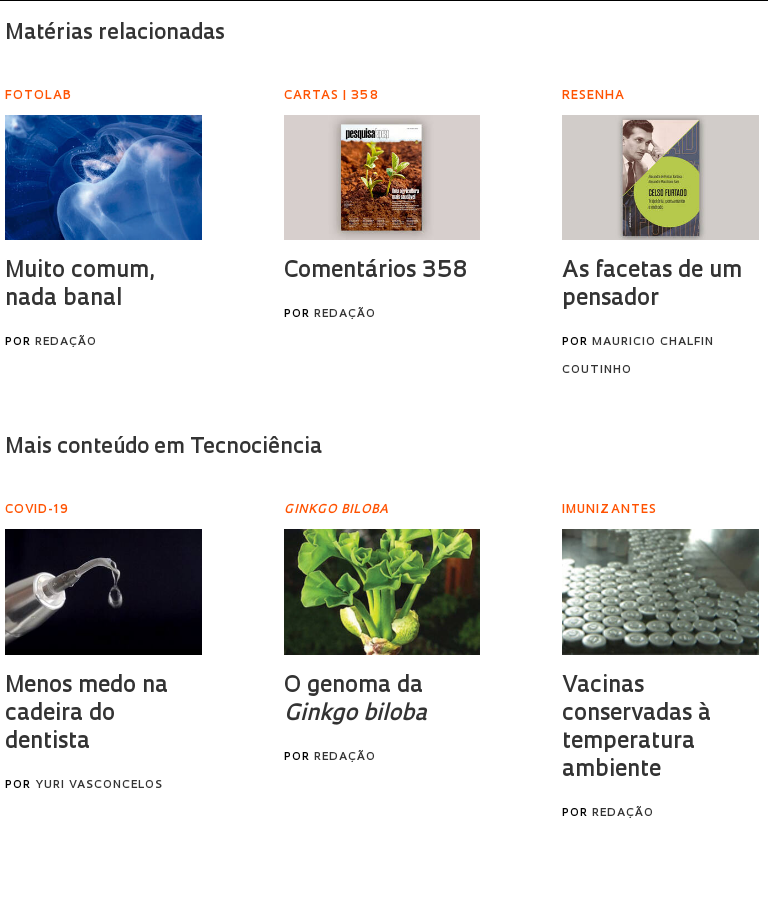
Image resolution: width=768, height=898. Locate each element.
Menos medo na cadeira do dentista (86, 714)
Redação (66, 342)
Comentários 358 (375, 271)
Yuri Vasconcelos (99, 785)
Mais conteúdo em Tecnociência (163, 447)
